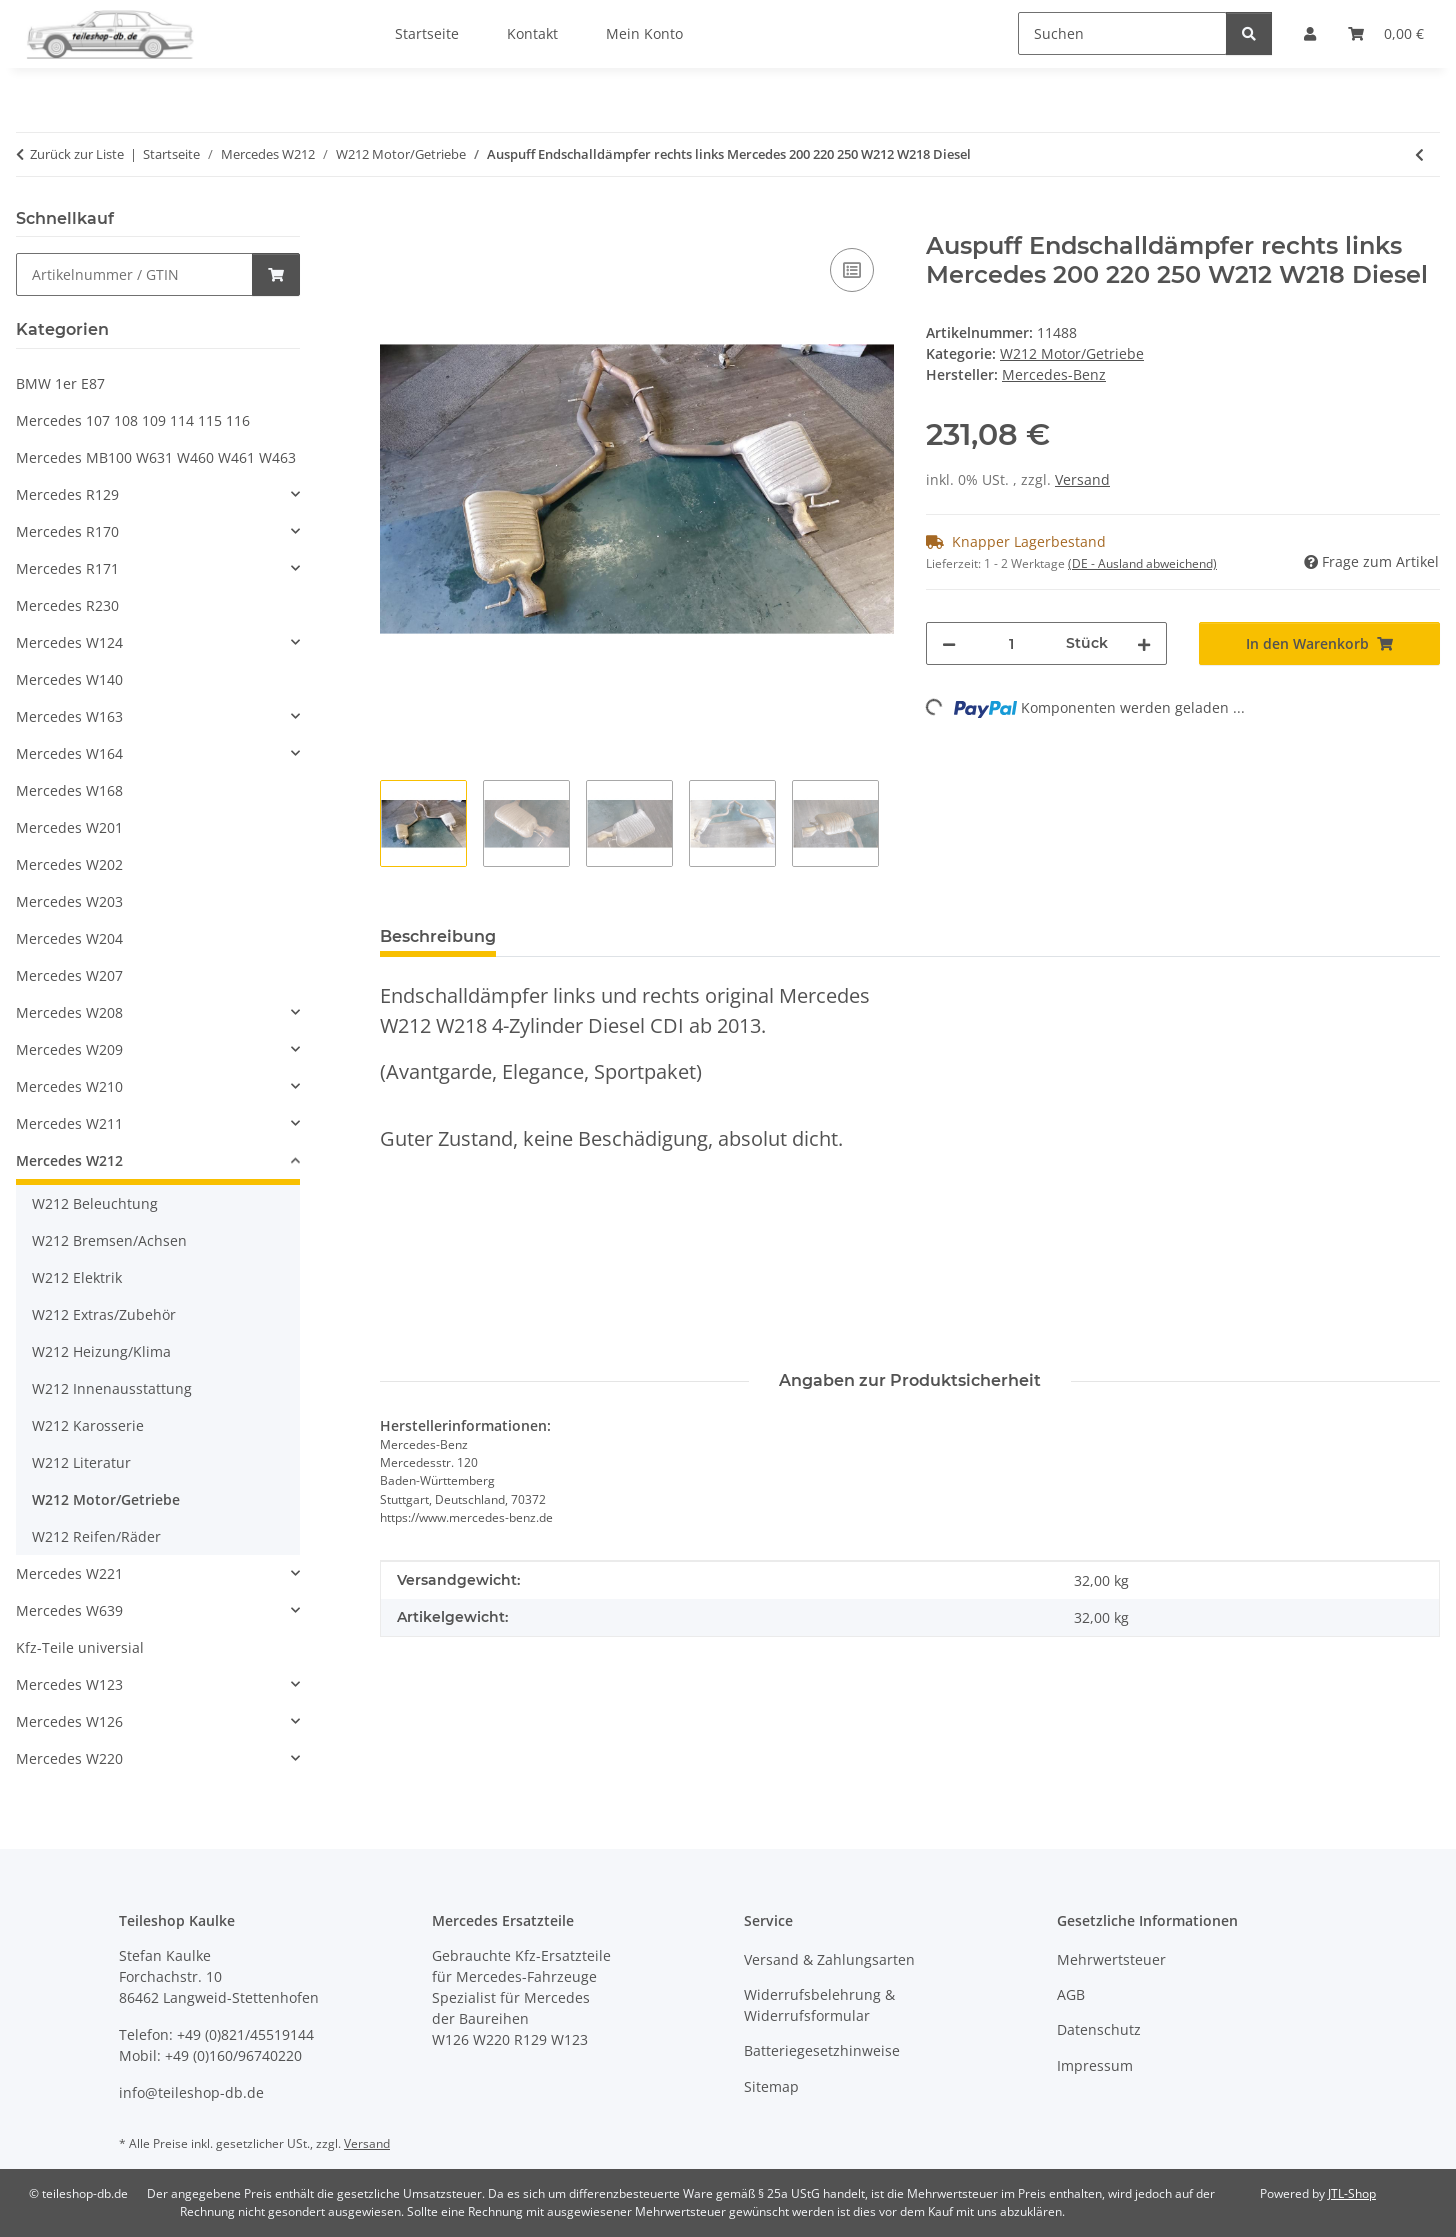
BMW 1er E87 (60, 383)
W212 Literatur (81, 1462)
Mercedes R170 (67, 531)
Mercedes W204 (69, 938)
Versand (1082, 479)
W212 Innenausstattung (112, 1388)
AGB (1071, 1994)
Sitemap (771, 2086)
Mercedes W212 (69, 1160)
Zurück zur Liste (77, 154)
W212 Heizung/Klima (101, 1351)
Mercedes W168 (69, 790)
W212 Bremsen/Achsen (109, 1240)
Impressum (1095, 2065)
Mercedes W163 (69, 716)
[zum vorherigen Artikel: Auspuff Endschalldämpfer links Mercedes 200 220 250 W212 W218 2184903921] (1419, 154)
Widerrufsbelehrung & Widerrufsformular (819, 2005)
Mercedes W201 (69, 827)
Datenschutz (1099, 2029)
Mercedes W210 (69, 1086)
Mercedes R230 (67, 605)
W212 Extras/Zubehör (104, 1314)
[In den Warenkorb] (396, 221)
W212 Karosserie (88, 1425)
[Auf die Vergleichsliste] (852, 270)
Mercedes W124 (69, 642)
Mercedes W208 (69, 1012)
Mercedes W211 (69, 1123)
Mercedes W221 (69, 1573)
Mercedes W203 (69, 901)
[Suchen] (1122, 33)
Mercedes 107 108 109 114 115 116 (133, 420)
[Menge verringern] (949, 643)
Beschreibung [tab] (438, 936)
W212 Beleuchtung (95, 1203)
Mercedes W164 (69, 753)
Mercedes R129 (67, 494)
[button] (158, 494)
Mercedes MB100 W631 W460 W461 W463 (156, 457)
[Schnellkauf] (134, 274)
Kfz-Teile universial (80, 1647)
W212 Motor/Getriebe (1072, 353)
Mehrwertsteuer (1111, 1959)
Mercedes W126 (69, 1721)
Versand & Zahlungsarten (829, 1959)
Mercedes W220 (69, 1758)
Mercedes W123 (69, 1684)
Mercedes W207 (69, 975)
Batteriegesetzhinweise (822, 2050)
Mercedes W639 (69, 1610)
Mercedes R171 (67, 568)
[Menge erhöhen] (1144, 643)
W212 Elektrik (77, 1277)
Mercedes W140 (69, 679)
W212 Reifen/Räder (96, 1536)
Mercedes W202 (69, 864)
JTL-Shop (1352, 2193)
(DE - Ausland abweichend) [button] (1142, 563)
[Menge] (1011, 643)
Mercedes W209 (69, 1049)
